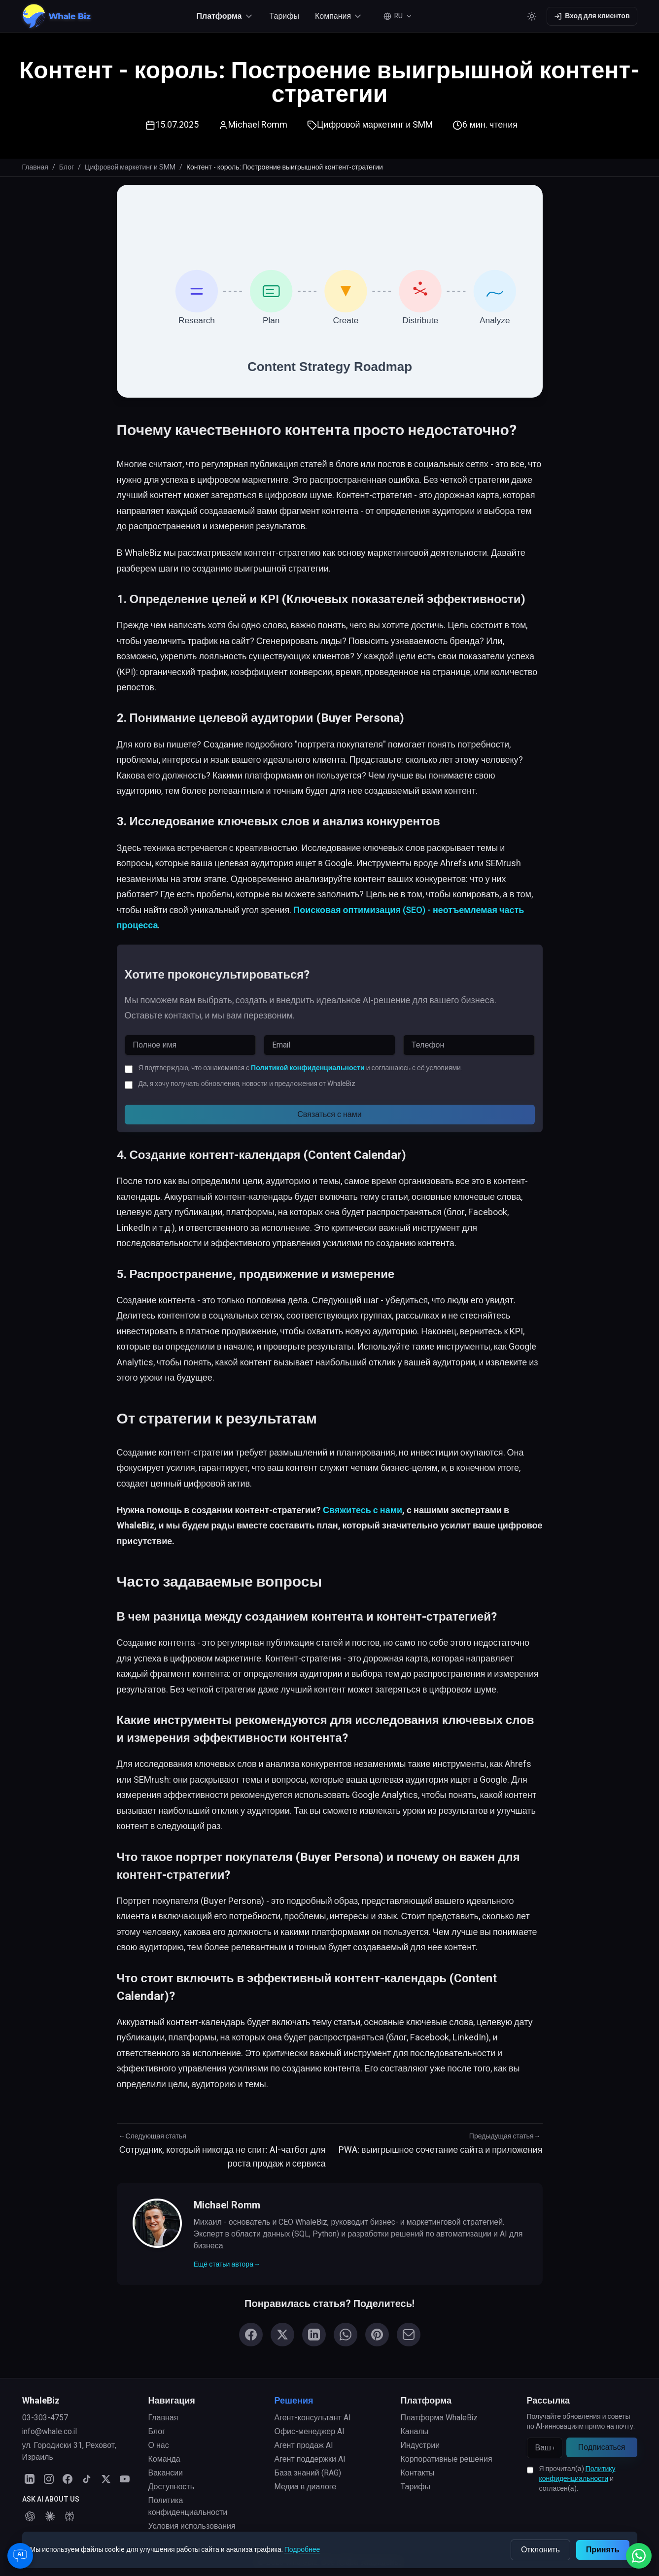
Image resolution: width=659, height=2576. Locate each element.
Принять (603, 2550)
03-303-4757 (45, 2418)
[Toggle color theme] (532, 16)
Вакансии (165, 2473)
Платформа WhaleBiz (439, 2418)
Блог (66, 167)
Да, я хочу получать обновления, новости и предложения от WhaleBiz (247, 1084)
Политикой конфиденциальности (308, 1068)
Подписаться (601, 2447)
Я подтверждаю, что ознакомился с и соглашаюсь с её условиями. (300, 1068)
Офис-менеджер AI (310, 2432)
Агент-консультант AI (313, 2418)
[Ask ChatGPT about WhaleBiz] (30, 2516)
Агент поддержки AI (310, 2459)
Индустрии (420, 2445)
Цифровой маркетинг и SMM (130, 167)
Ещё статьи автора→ (227, 2265)
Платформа (426, 2400)
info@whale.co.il (49, 2432)
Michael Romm (257, 125)
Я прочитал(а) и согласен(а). (577, 2479)
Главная (35, 167)
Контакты (418, 2473)
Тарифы (284, 16)
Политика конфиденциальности (188, 2506)
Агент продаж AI (304, 2445)
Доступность (171, 2487)
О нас (158, 2445)
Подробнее (302, 2549)
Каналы (415, 2432)
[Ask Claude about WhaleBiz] (50, 2516)
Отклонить (540, 2550)
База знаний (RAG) (308, 2473)
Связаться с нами (329, 1114)
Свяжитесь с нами (362, 1510)
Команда (164, 2459)
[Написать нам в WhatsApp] (639, 2556)
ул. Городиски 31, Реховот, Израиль (69, 2451)
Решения (294, 2400)
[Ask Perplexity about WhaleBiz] (69, 2516)
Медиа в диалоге (306, 2487)
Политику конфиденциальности (577, 2474)
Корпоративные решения (446, 2459)
